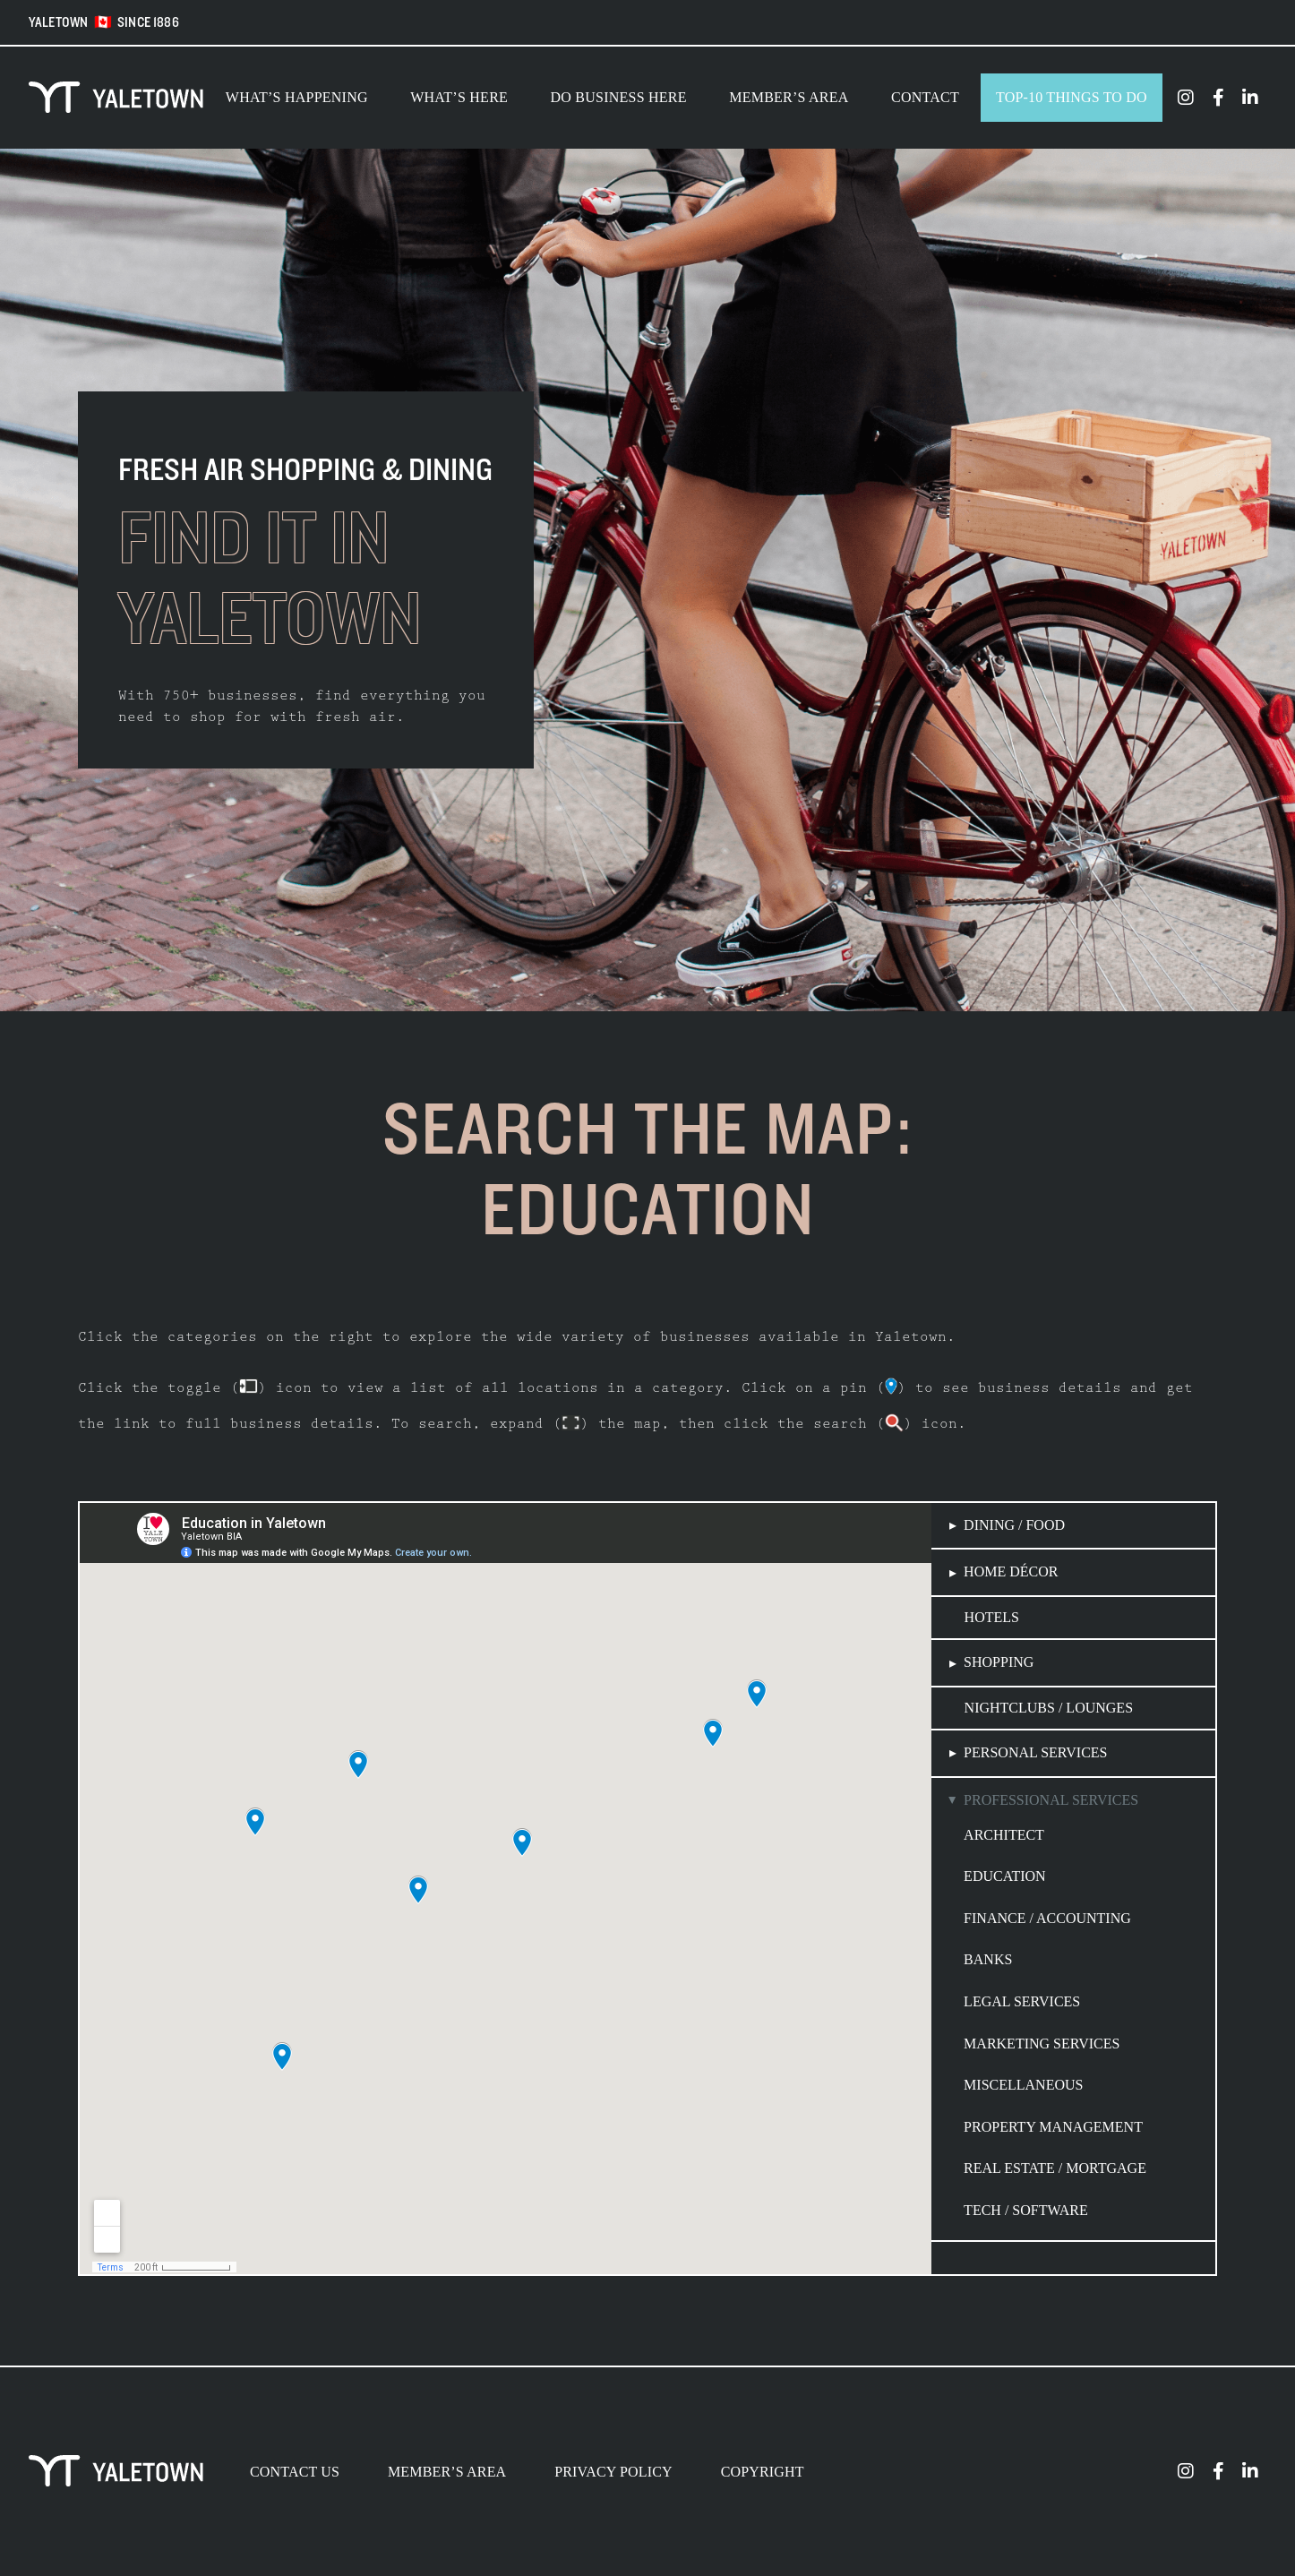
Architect (1004, 1834)
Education (1005, 1876)
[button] (1073, 1526)
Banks (988, 1959)
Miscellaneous (1023, 2084)
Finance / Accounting (1047, 1918)
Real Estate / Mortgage (1055, 2168)
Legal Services (1022, 2001)
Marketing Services (1041, 2043)
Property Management (1053, 2126)
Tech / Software (1026, 2210)
